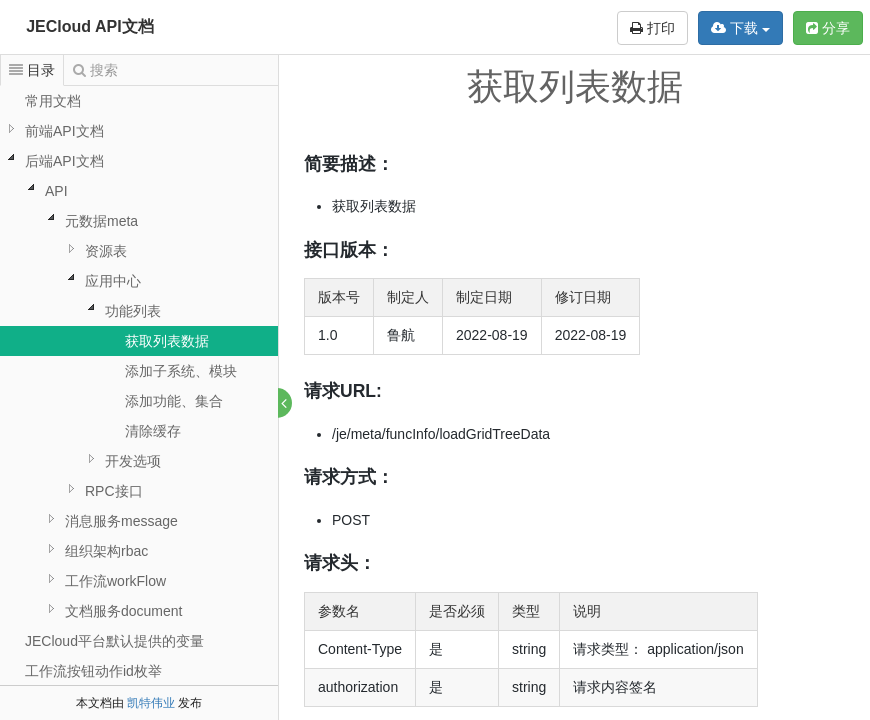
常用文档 (53, 101)
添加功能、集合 (174, 401)
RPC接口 (114, 491)
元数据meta (101, 221)
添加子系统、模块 (181, 371)
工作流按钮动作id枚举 (93, 671)
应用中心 (113, 281)
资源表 (106, 251)
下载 (740, 28)
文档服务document (123, 611)
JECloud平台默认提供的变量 (114, 641)
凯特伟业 (151, 703)
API (56, 191)
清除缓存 (153, 431)
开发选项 (133, 461)
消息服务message (121, 521)
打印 (652, 28)
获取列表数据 (167, 341)
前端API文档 (64, 131)
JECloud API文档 (89, 26)
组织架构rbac (106, 551)
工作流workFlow (115, 581)
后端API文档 (64, 161)
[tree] (139, 386)
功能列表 (133, 311)
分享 (828, 28)
